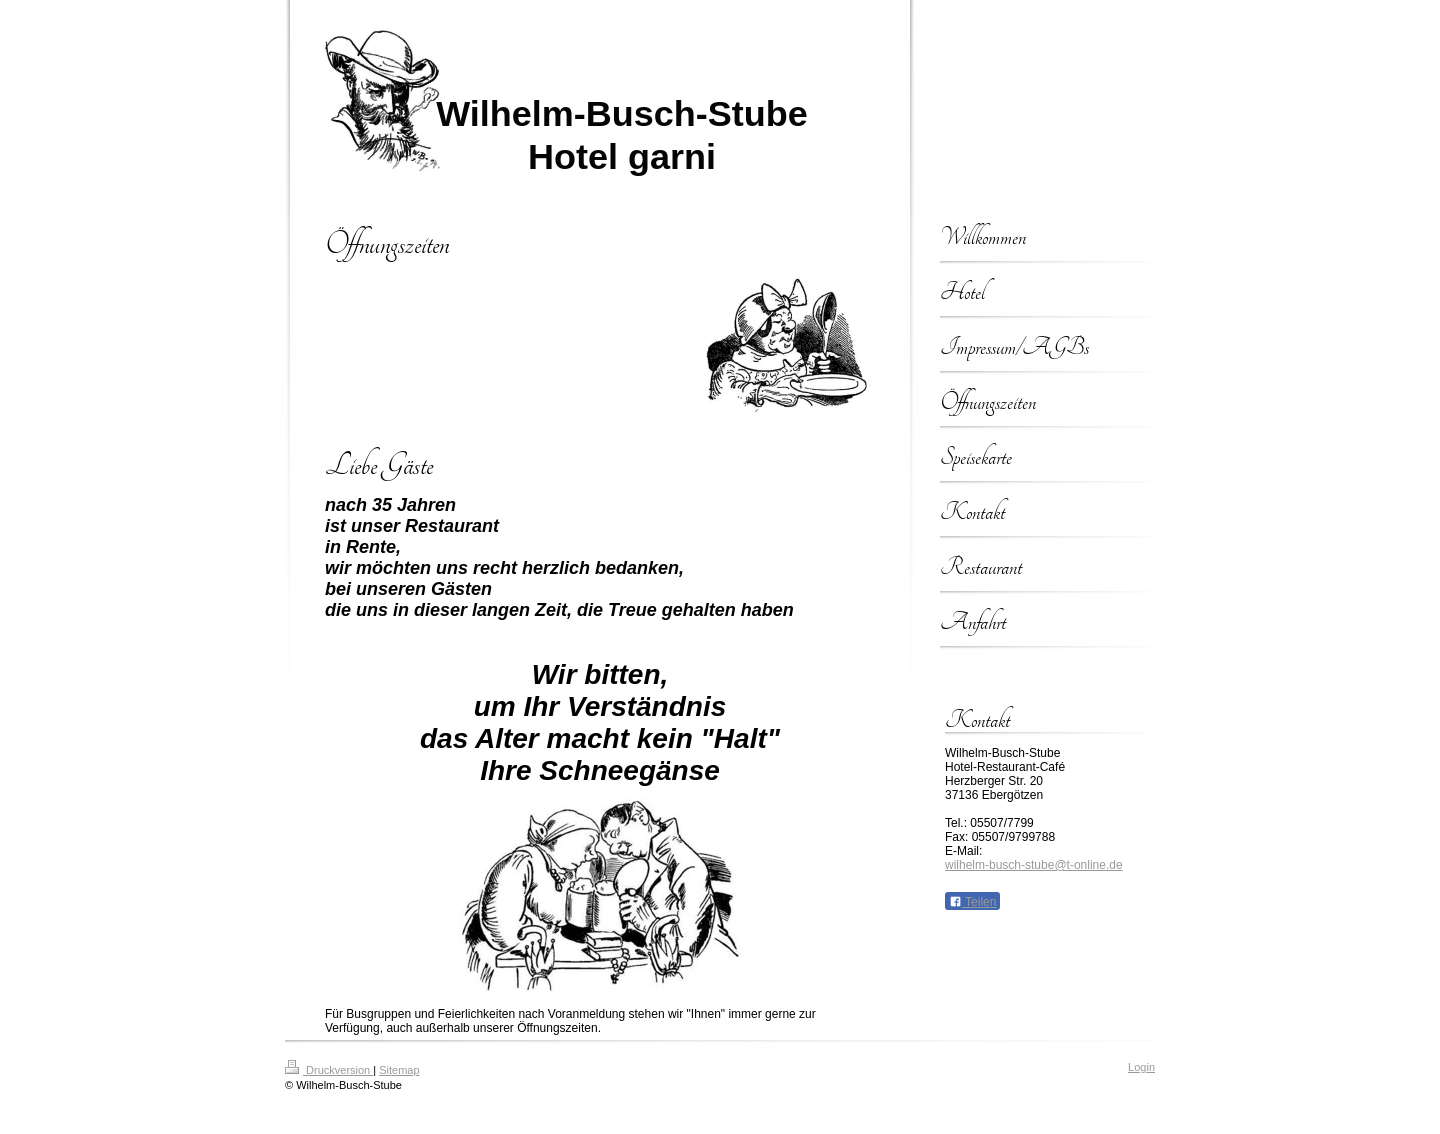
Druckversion (329, 1070)
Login (1141, 1067)
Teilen (972, 902)
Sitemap (399, 1070)
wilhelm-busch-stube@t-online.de (1034, 865)
